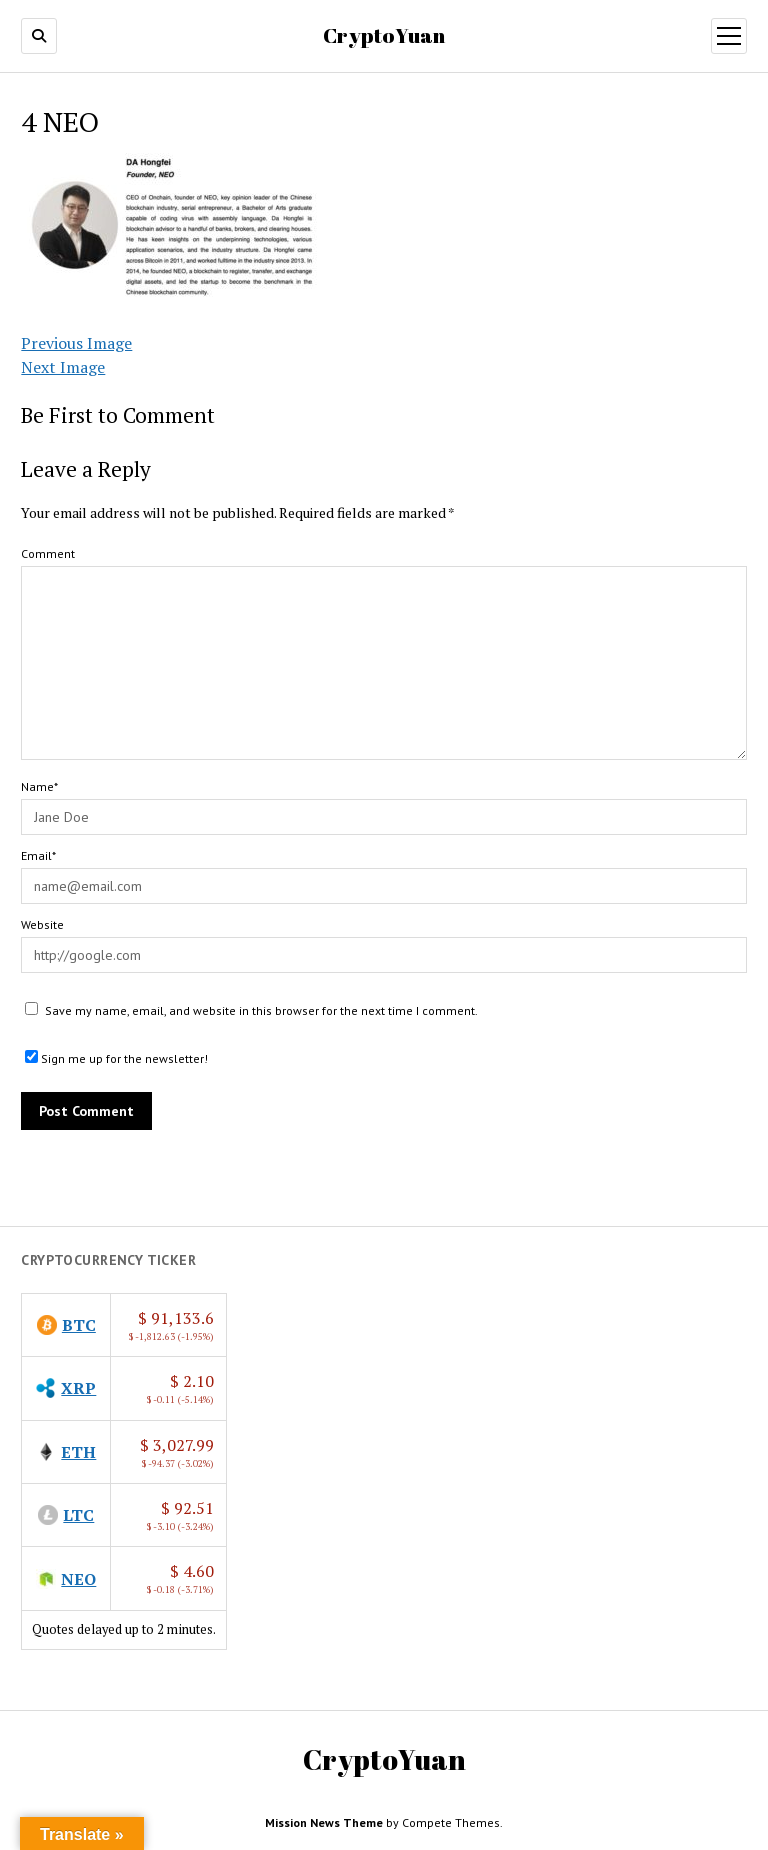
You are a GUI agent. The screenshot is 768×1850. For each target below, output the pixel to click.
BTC (79, 1325)
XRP (78, 1388)
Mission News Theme (324, 1822)
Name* (39, 786)
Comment (48, 553)
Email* (38, 855)
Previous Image (76, 343)
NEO (78, 1579)
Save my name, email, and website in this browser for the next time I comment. (261, 1010)
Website (42, 924)
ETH (78, 1452)
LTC (78, 1515)
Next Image (63, 367)
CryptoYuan (384, 35)
